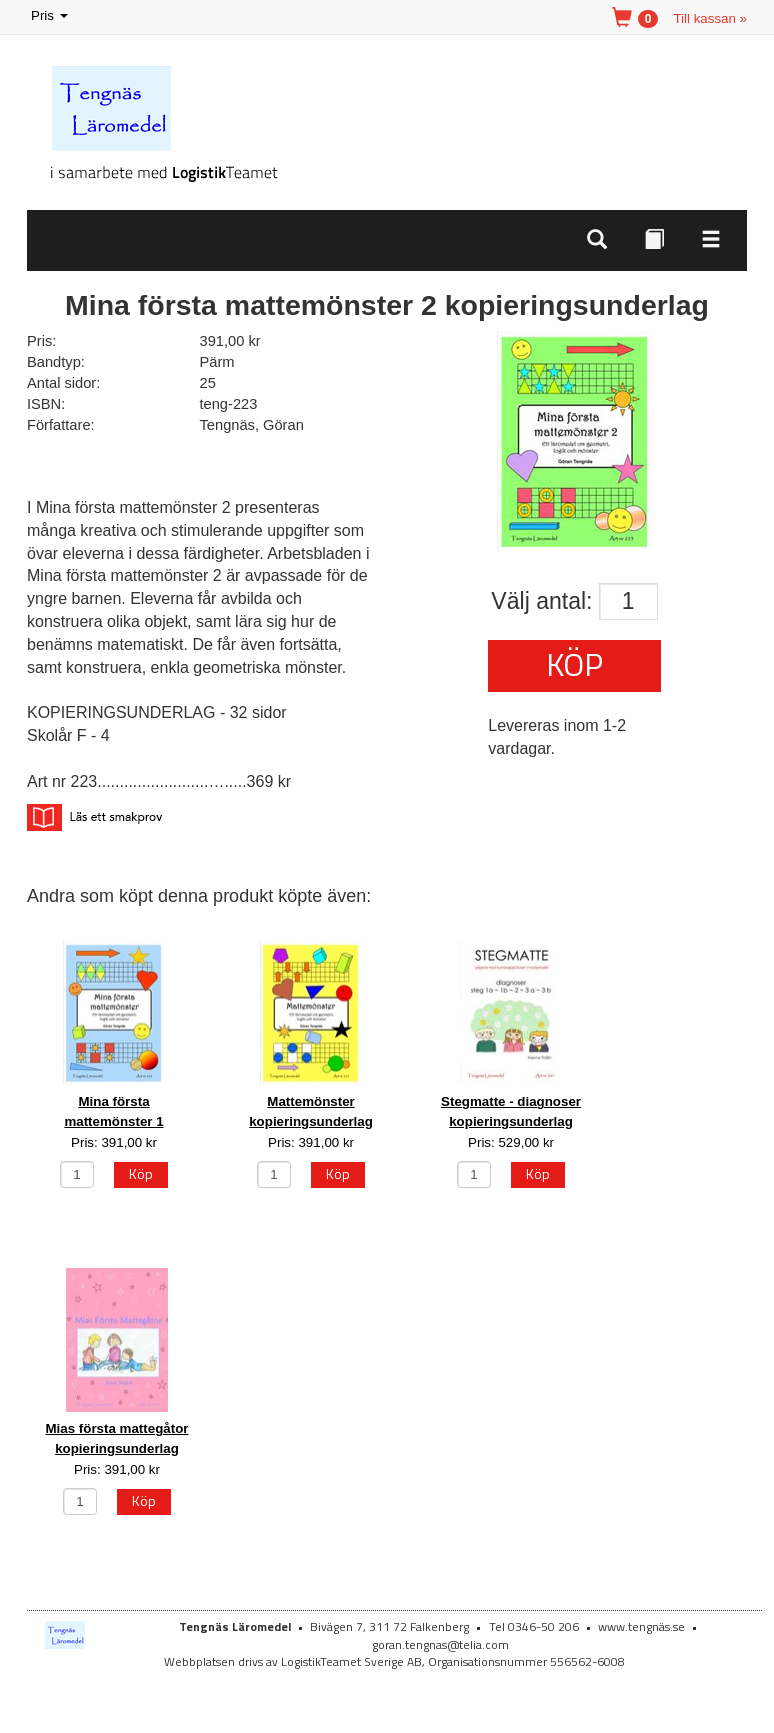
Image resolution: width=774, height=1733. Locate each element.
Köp (574, 664)
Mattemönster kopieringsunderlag (311, 1111)
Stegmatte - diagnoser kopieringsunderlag (511, 1111)
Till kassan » (710, 18)
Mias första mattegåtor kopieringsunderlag (117, 1438)
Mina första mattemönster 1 (113, 1111)
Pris (51, 16)
